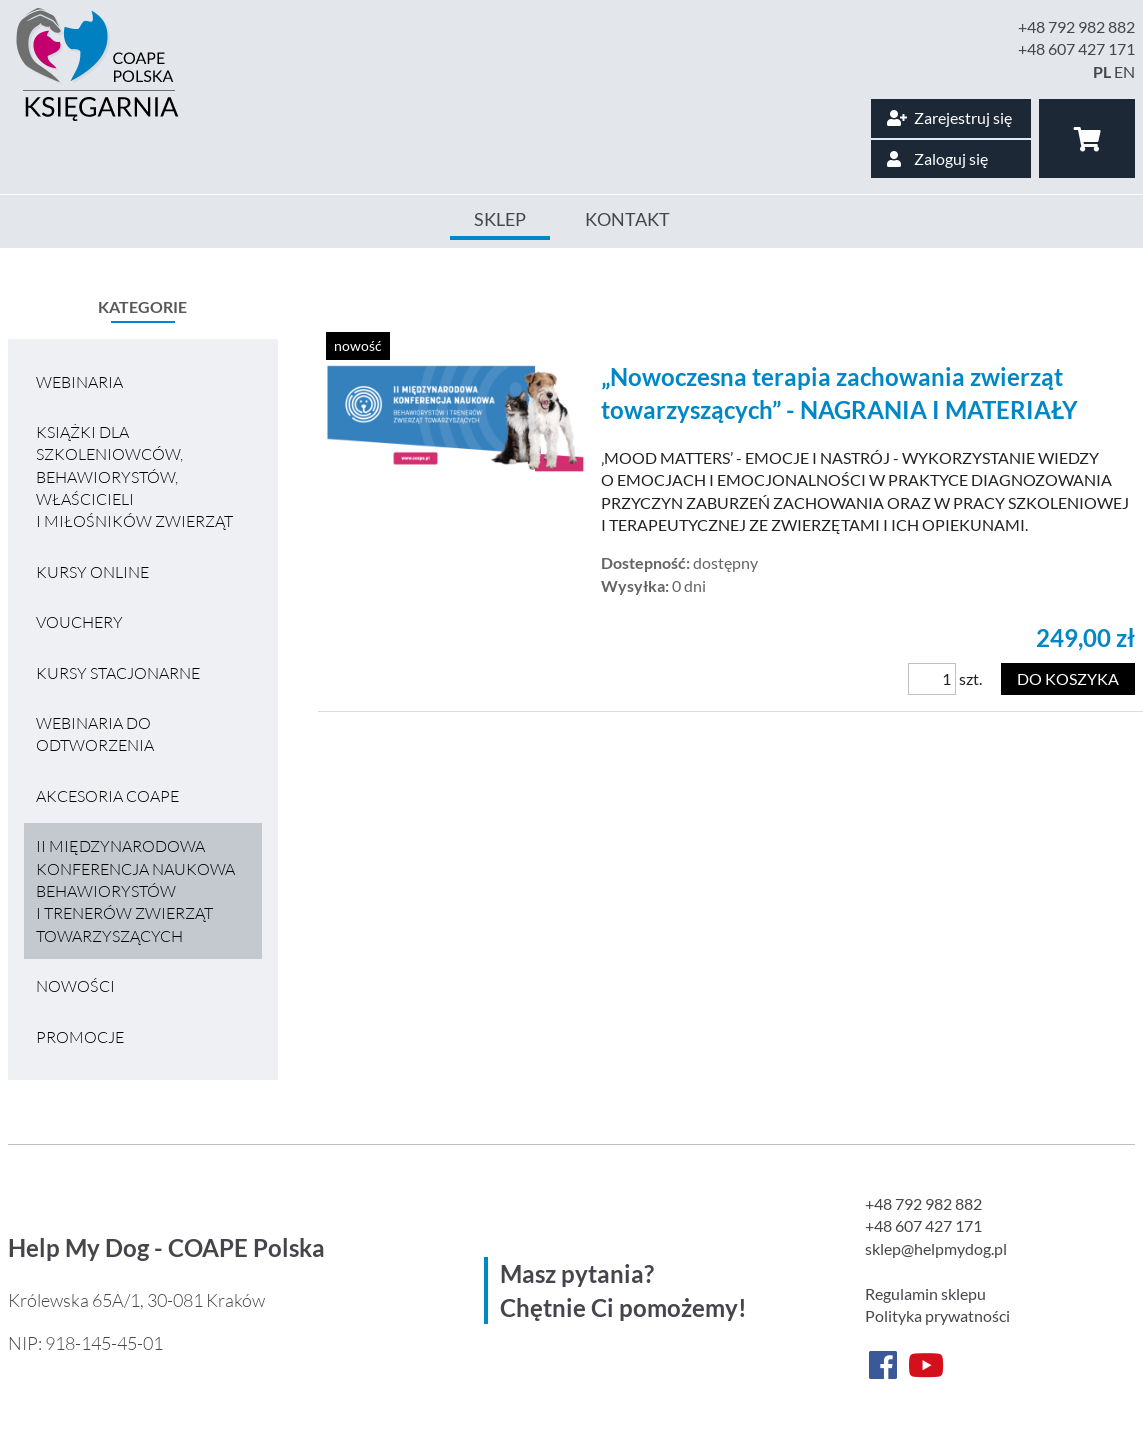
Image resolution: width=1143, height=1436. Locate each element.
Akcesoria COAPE (107, 796)
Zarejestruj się (949, 117)
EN (1124, 71)
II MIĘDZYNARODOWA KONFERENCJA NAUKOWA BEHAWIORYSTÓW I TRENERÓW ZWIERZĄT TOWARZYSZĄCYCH (135, 891)
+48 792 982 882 (1076, 26)
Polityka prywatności (937, 1315)
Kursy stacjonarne (118, 673)
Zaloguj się (937, 158)
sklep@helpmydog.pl (936, 1248)
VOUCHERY (79, 622)
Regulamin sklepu (925, 1293)
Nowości (75, 986)
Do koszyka (1068, 678)
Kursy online (92, 572)
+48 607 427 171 (1076, 48)
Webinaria (79, 382)
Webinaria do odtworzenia (95, 734)
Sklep (500, 219)
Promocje (80, 1037)
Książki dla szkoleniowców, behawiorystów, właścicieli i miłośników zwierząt (134, 477)
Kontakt (627, 219)
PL (1102, 71)
